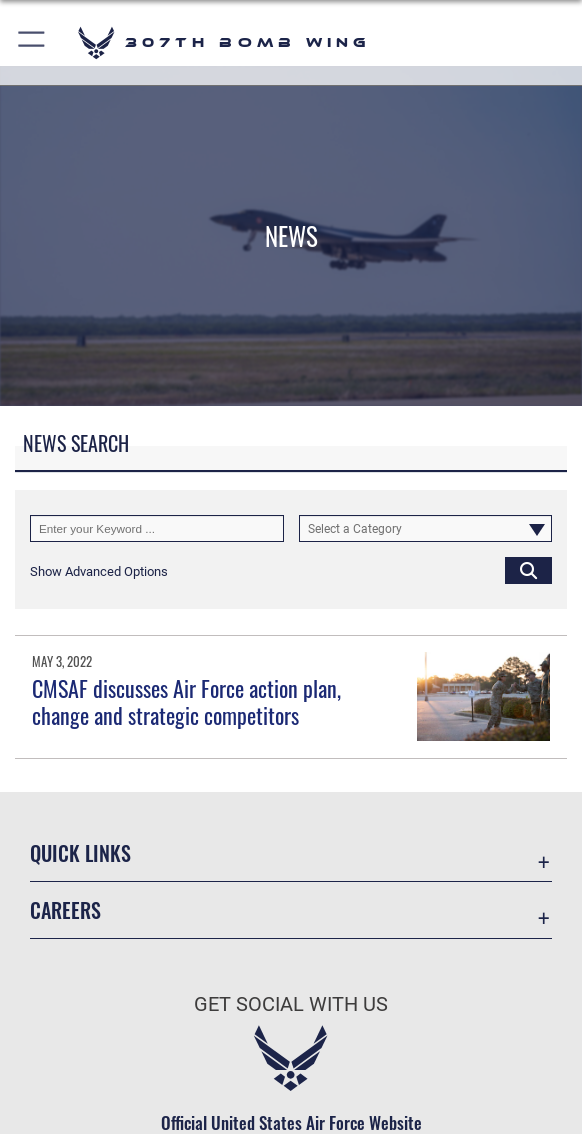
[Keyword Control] (157, 528)
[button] (32, 42)
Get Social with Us (291, 1004)
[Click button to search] (528, 570)
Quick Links (80, 853)
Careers (65, 910)
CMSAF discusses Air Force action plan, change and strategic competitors (186, 701)
